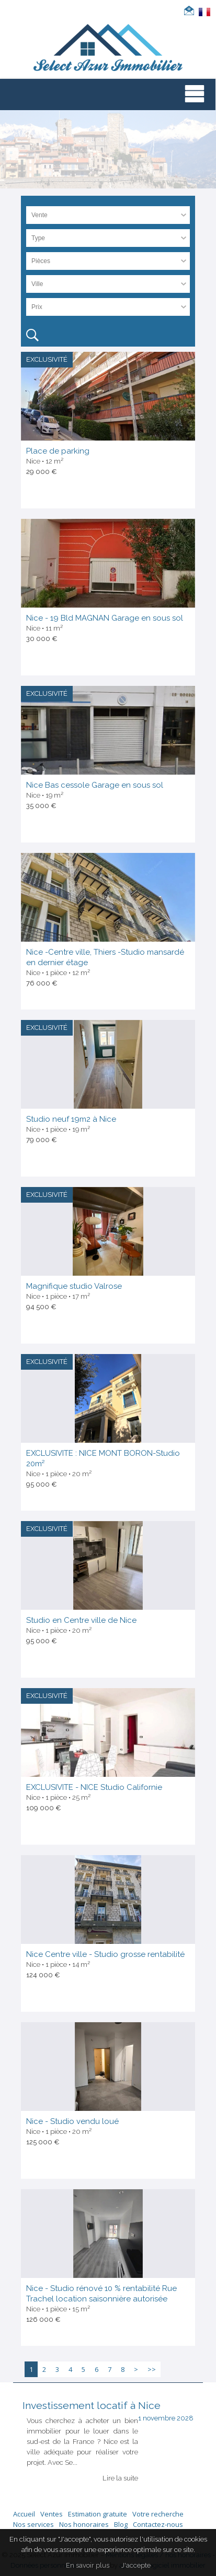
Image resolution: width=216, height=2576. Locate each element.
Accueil (24, 2514)
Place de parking (57, 451)
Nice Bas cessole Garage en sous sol (94, 785)
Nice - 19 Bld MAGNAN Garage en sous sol (104, 618)
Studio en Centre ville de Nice (81, 1620)
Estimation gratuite (97, 2514)
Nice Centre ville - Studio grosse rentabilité (105, 1954)
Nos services (33, 2524)
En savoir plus (87, 2565)
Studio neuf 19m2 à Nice (71, 1119)
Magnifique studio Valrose (74, 1286)
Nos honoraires (84, 2524)
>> (151, 2369)
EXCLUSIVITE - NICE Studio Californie (94, 1787)
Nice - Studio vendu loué (72, 2121)
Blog (121, 2524)
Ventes (51, 2514)
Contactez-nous (158, 2524)
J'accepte (136, 2565)
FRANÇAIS (205, 12)
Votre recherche (158, 2514)
